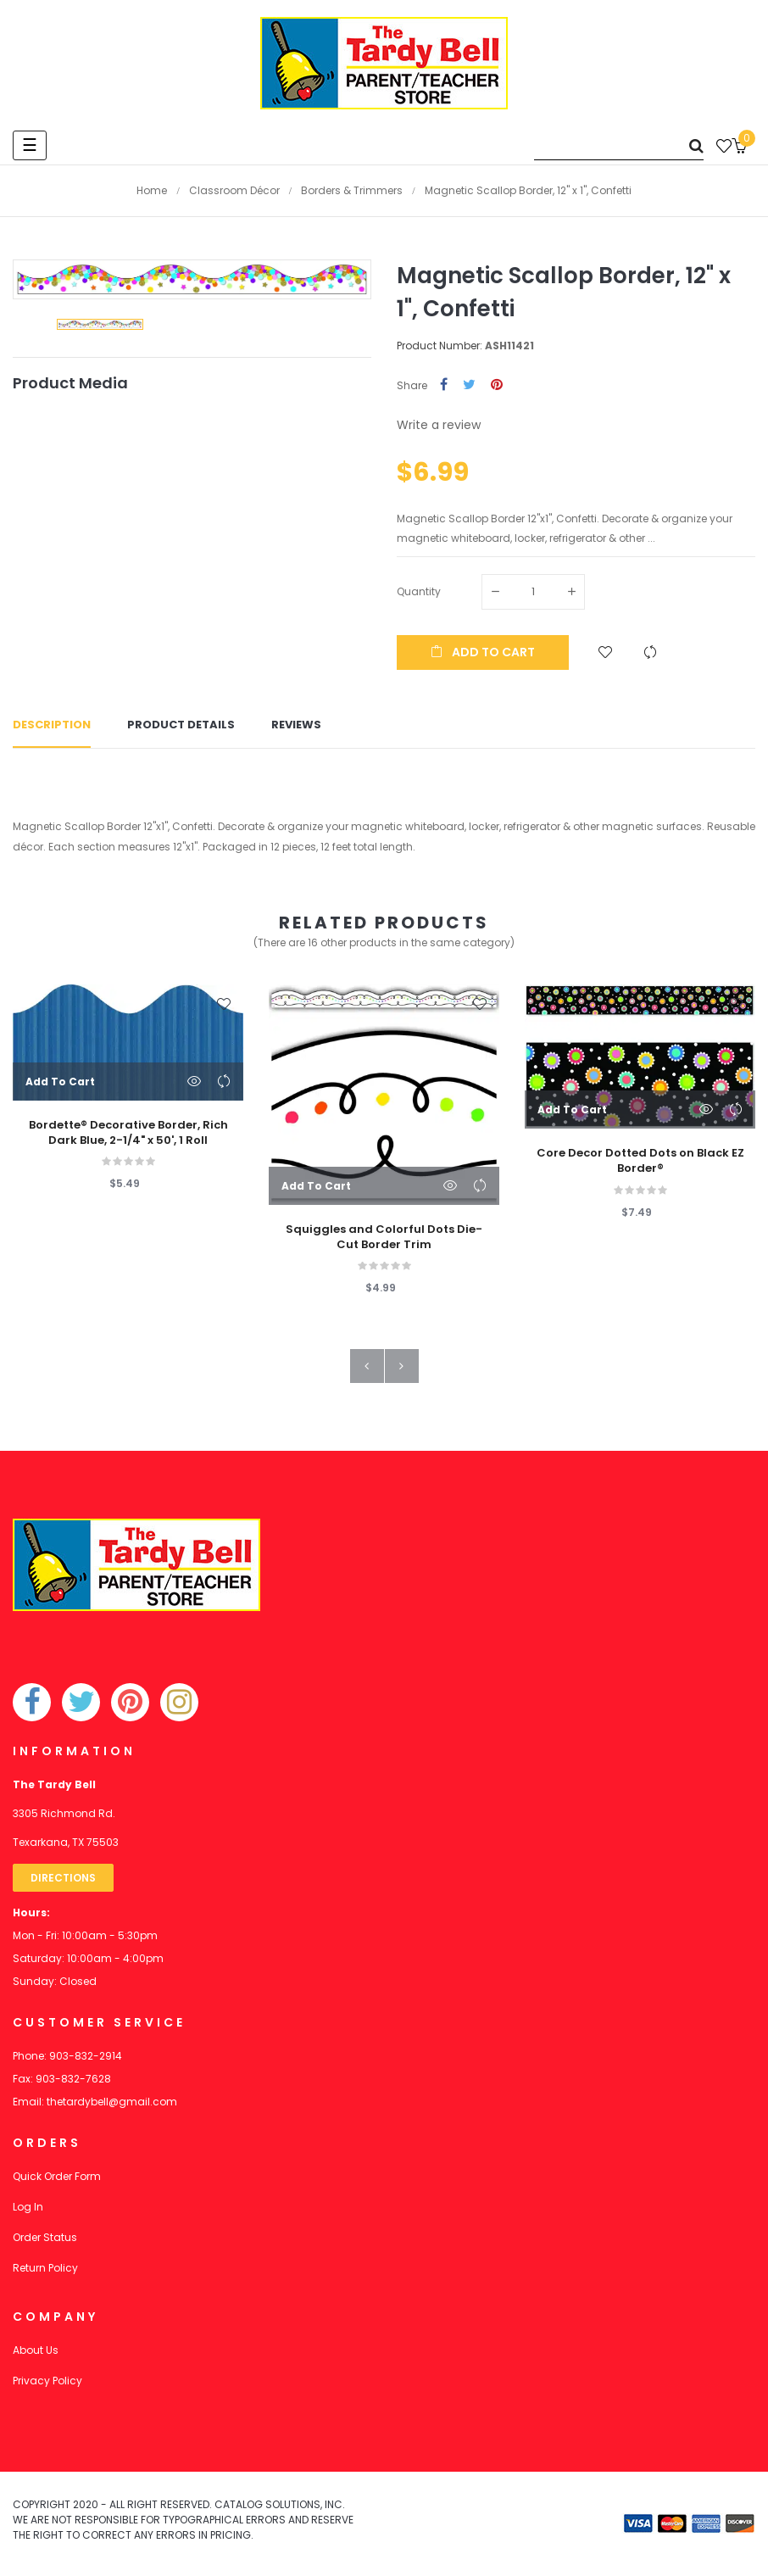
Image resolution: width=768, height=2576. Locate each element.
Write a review (439, 424)
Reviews (296, 725)
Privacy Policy (47, 2380)
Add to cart (483, 652)
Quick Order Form (57, 2176)
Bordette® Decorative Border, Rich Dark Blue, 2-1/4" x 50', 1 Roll (128, 1133)
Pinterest (497, 385)
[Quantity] (533, 592)
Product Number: (439, 345)
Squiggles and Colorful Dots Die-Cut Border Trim (384, 1237)
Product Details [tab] (181, 725)
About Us (35, 2350)
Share (444, 385)
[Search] (619, 145)
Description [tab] (52, 725)
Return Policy (45, 2268)
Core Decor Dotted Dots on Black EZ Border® (640, 1161)
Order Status (45, 2237)
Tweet (469, 385)
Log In (28, 2207)
